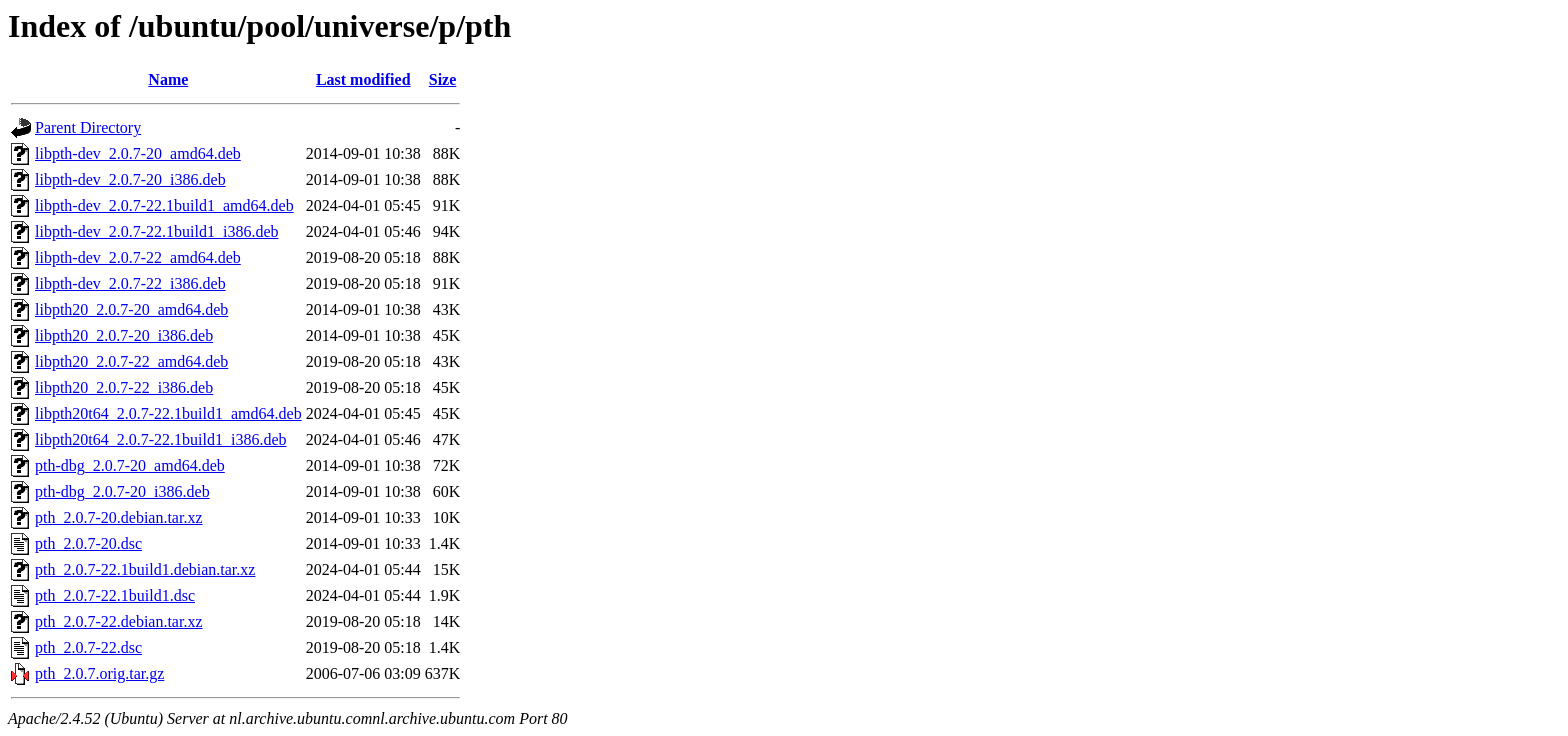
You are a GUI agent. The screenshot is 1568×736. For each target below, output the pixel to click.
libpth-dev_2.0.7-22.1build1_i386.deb (157, 231)
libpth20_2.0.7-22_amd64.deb (131, 361)
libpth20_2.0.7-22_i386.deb (124, 387)
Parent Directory (88, 127)
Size (443, 79)
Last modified (363, 79)
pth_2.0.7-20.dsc (88, 543)
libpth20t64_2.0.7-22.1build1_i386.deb (161, 439)
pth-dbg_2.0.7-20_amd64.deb (130, 465)
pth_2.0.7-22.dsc (88, 647)
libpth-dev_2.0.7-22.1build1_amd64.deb (164, 205)
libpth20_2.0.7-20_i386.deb (124, 335)
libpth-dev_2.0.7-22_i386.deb (130, 283)
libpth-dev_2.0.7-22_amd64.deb (138, 257)
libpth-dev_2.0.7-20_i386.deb (130, 179)
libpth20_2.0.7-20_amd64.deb (131, 309)
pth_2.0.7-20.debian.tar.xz (119, 517)
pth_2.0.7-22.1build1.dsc (115, 595)
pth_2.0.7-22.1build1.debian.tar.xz (145, 569)
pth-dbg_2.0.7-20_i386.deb (122, 491)
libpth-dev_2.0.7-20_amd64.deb (138, 153)
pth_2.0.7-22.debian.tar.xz (119, 621)
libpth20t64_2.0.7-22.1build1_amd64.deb (168, 413)
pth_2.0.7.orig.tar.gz (99, 673)
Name (168, 79)
